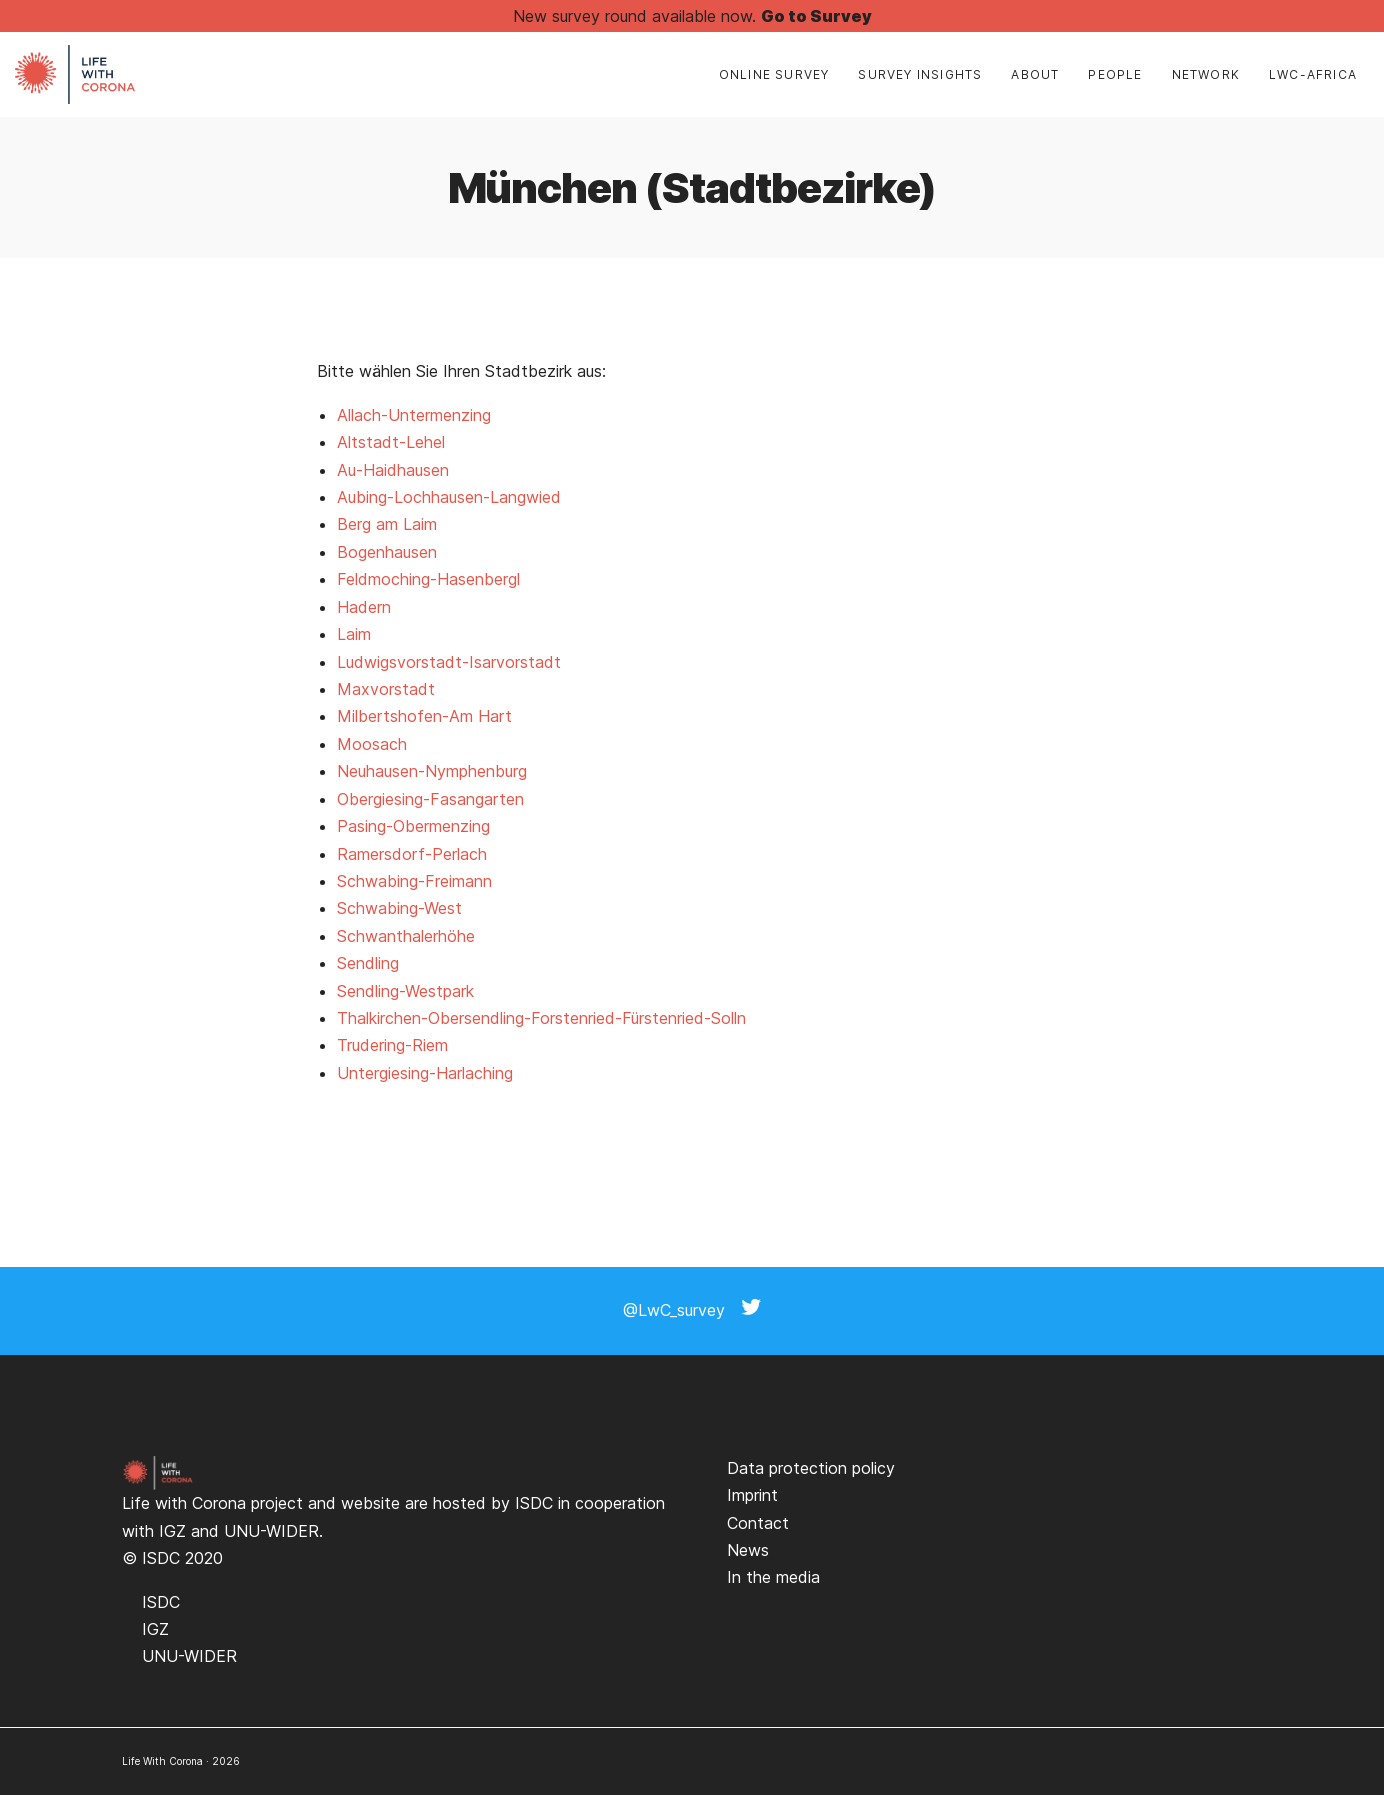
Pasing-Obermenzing (413, 826)
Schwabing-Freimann (414, 881)
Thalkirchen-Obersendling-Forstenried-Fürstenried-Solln (541, 1018)
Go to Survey (816, 16)
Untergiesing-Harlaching (425, 1073)
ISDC (534, 1503)
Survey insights (920, 74)
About (1035, 74)
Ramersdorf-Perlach (412, 854)
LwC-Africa (1313, 74)
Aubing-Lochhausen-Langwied (449, 497)
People (1115, 74)
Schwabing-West (399, 908)
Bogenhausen (387, 552)
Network (1206, 74)
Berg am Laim (387, 524)
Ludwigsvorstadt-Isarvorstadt (449, 662)
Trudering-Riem (392, 1045)
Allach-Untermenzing (414, 415)
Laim (354, 634)
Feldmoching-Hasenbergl (428, 579)
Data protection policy (811, 1468)
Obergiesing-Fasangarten (430, 799)
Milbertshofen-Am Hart (424, 716)
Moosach (372, 744)
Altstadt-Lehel (391, 442)
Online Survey (774, 74)
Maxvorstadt (386, 689)
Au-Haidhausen (393, 470)
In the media (773, 1577)
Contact (758, 1523)
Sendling (368, 963)
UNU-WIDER (271, 1531)
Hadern (364, 607)
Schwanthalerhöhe (406, 936)
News (748, 1550)
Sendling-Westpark (405, 991)
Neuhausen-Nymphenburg (432, 771)
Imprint (752, 1495)
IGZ (172, 1531)
